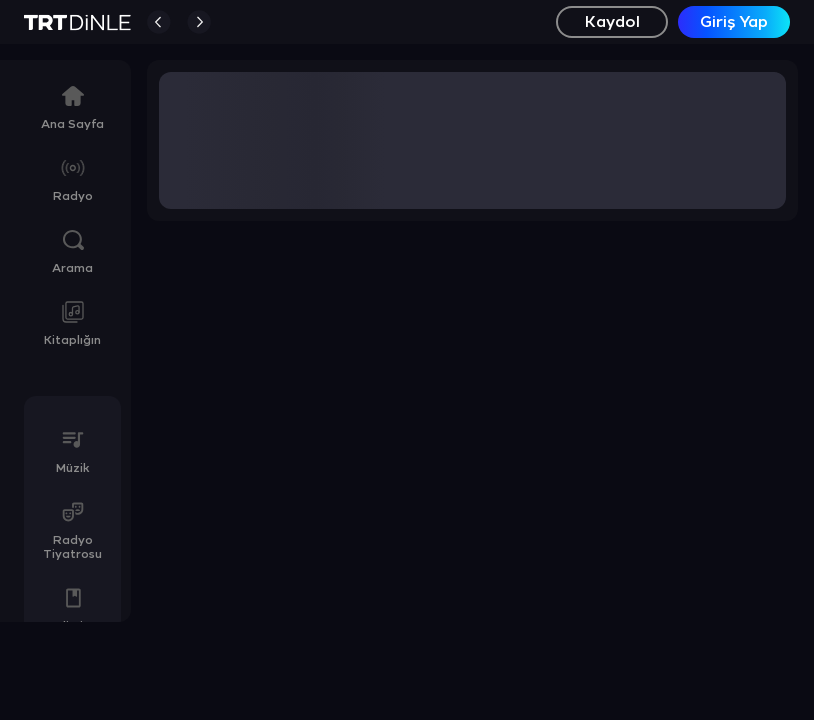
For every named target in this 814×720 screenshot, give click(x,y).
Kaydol (612, 22)
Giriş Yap (734, 22)
